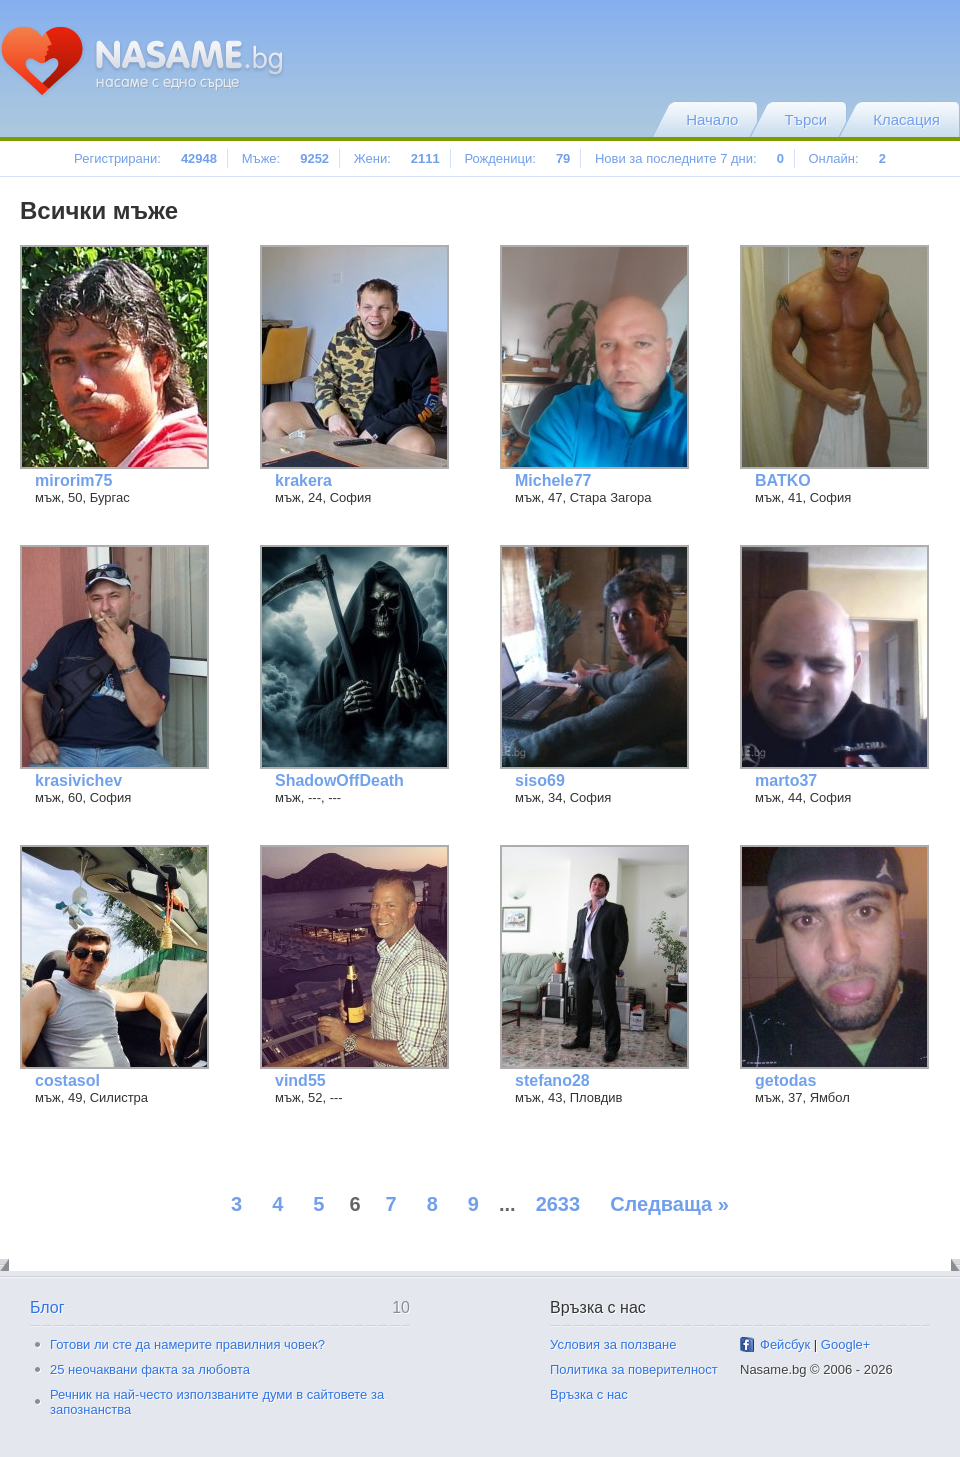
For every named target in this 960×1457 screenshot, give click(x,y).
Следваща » (669, 1204)
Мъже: (285, 158)
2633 (558, 1204)
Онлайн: (846, 158)
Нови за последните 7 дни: (689, 158)
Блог (47, 1307)
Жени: (397, 158)
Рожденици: (517, 158)
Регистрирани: (145, 158)
